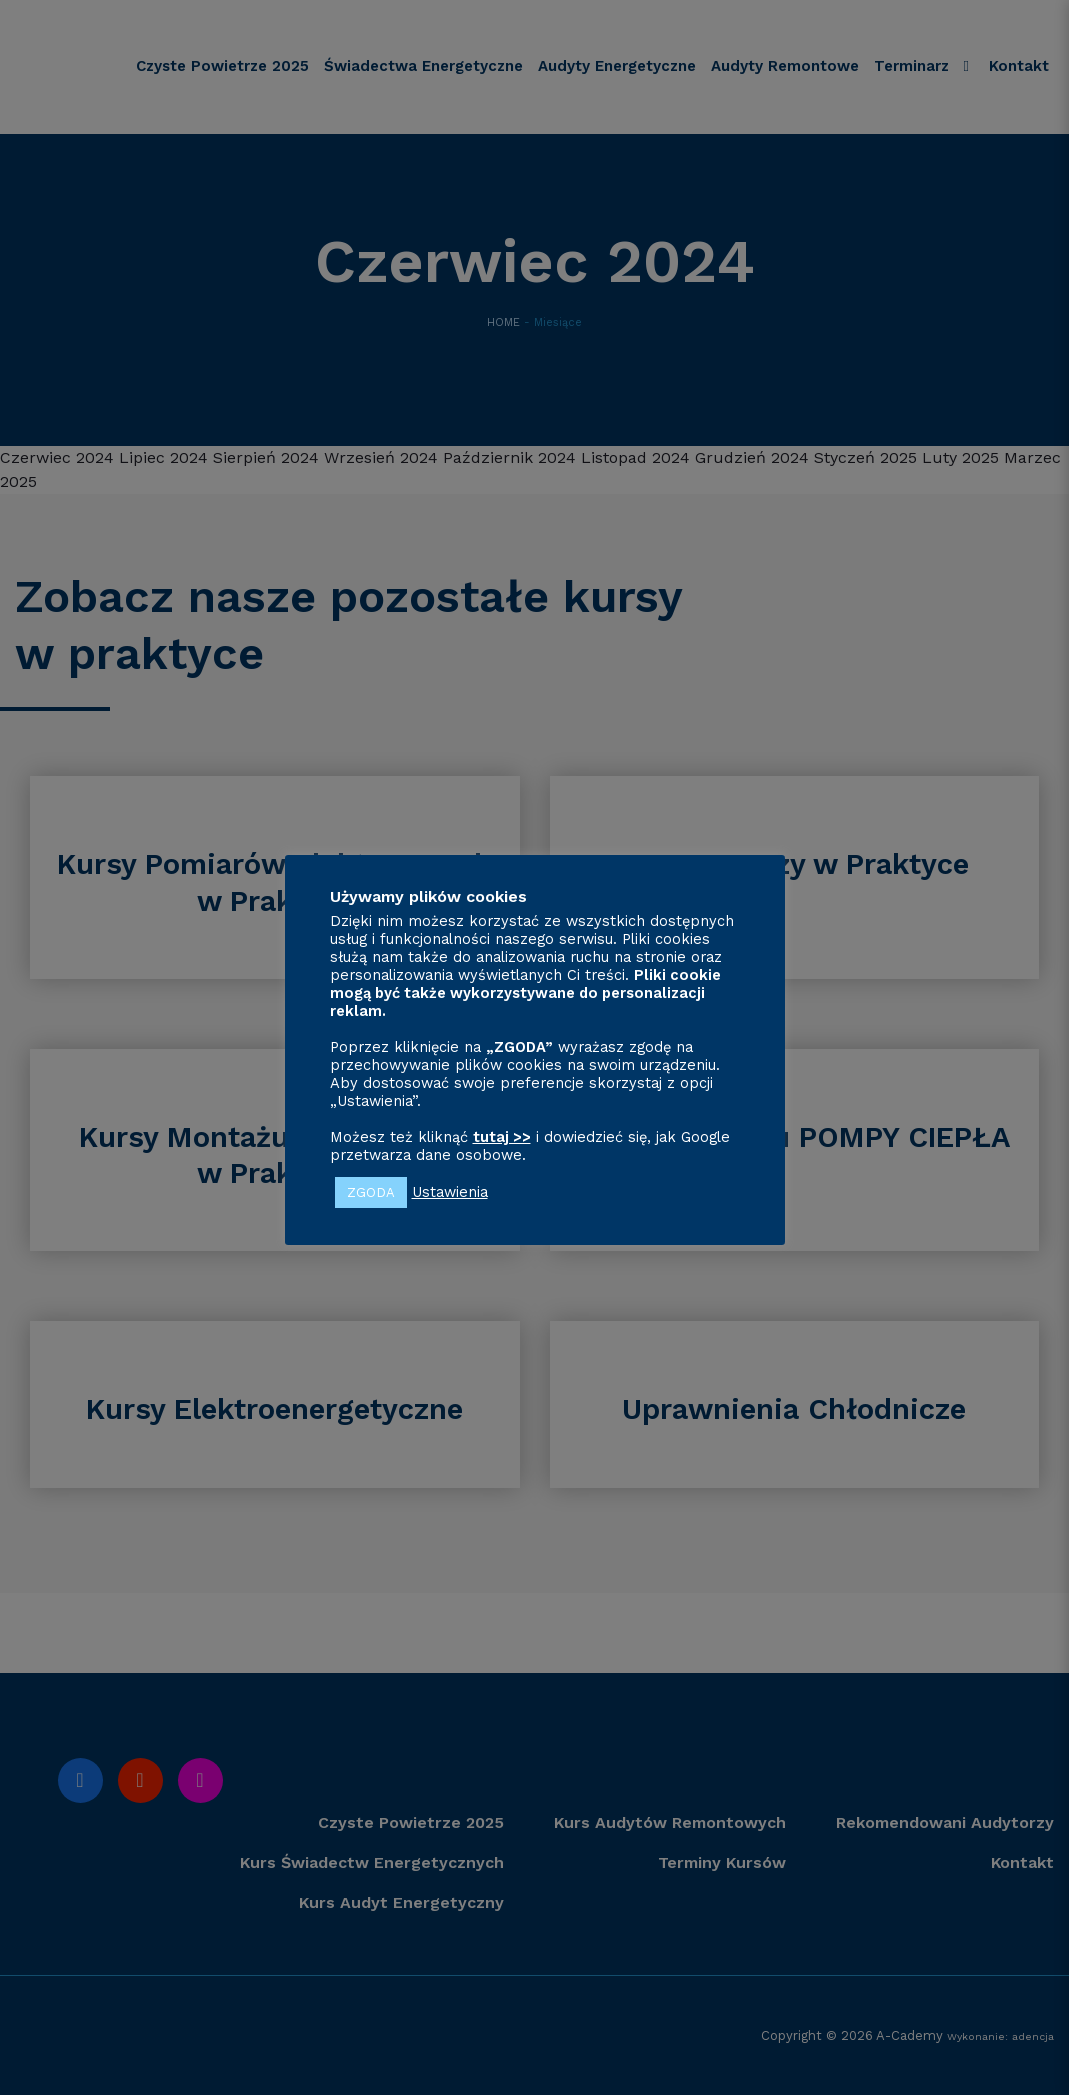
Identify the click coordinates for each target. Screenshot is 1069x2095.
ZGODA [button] (371, 1192)
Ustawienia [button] (450, 1192)
